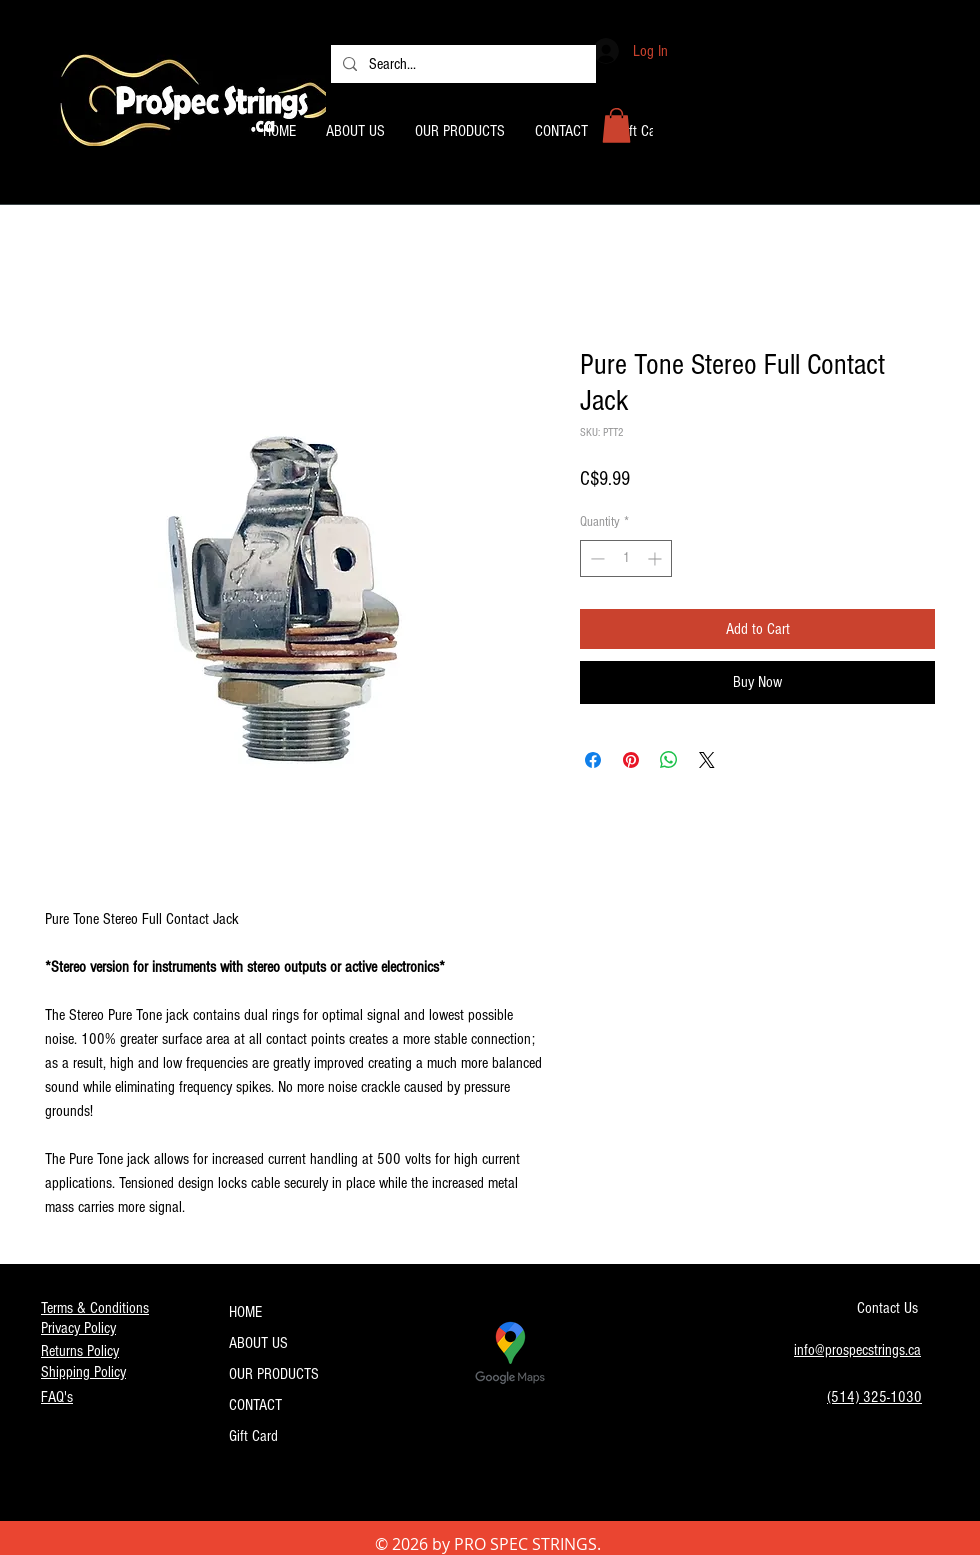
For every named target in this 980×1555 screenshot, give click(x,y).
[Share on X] (707, 760)
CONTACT (255, 1405)
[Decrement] (595, 558)
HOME (245, 1312)
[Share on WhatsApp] (669, 760)
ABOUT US (258, 1343)
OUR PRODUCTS (274, 1374)
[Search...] (461, 64)
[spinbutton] (626, 558)
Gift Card (253, 1436)
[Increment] (656, 558)
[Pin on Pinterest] (631, 760)
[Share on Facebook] (593, 760)
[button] (616, 125)
